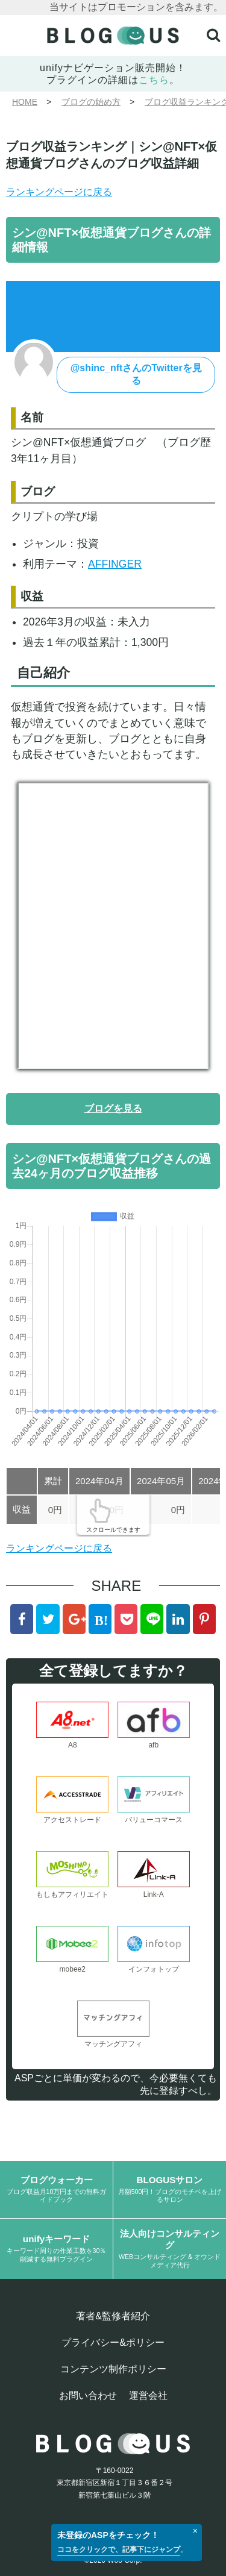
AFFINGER (115, 564)
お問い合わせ (88, 2395)
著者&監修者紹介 (113, 2316)
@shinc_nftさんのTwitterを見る (136, 374)
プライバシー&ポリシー (113, 2342)
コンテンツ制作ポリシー (113, 2369)
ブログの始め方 (91, 102)
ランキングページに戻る (59, 192)
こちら (154, 80)
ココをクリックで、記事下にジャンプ (118, 2549)
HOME (24, 102)
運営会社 (148, 2395)
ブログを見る (113, 1108)
